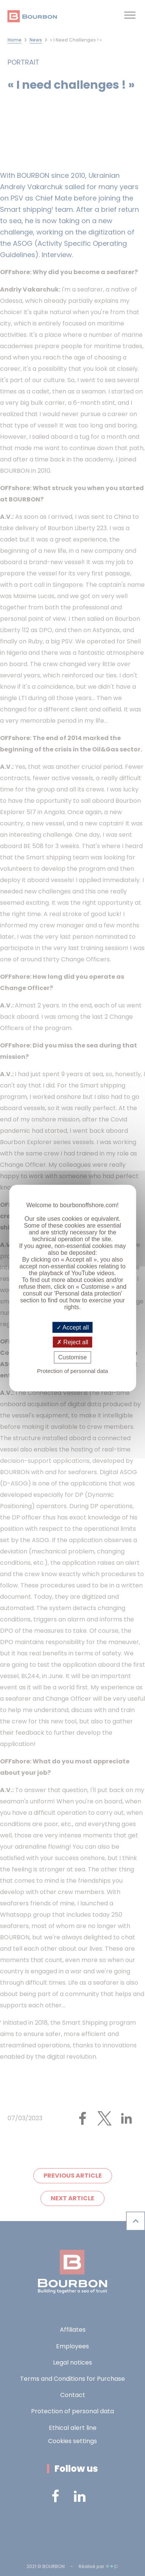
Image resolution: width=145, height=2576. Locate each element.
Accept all (72, 1327)
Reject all (72, 1342)
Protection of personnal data (72, 1370)
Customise (72, 1357)
